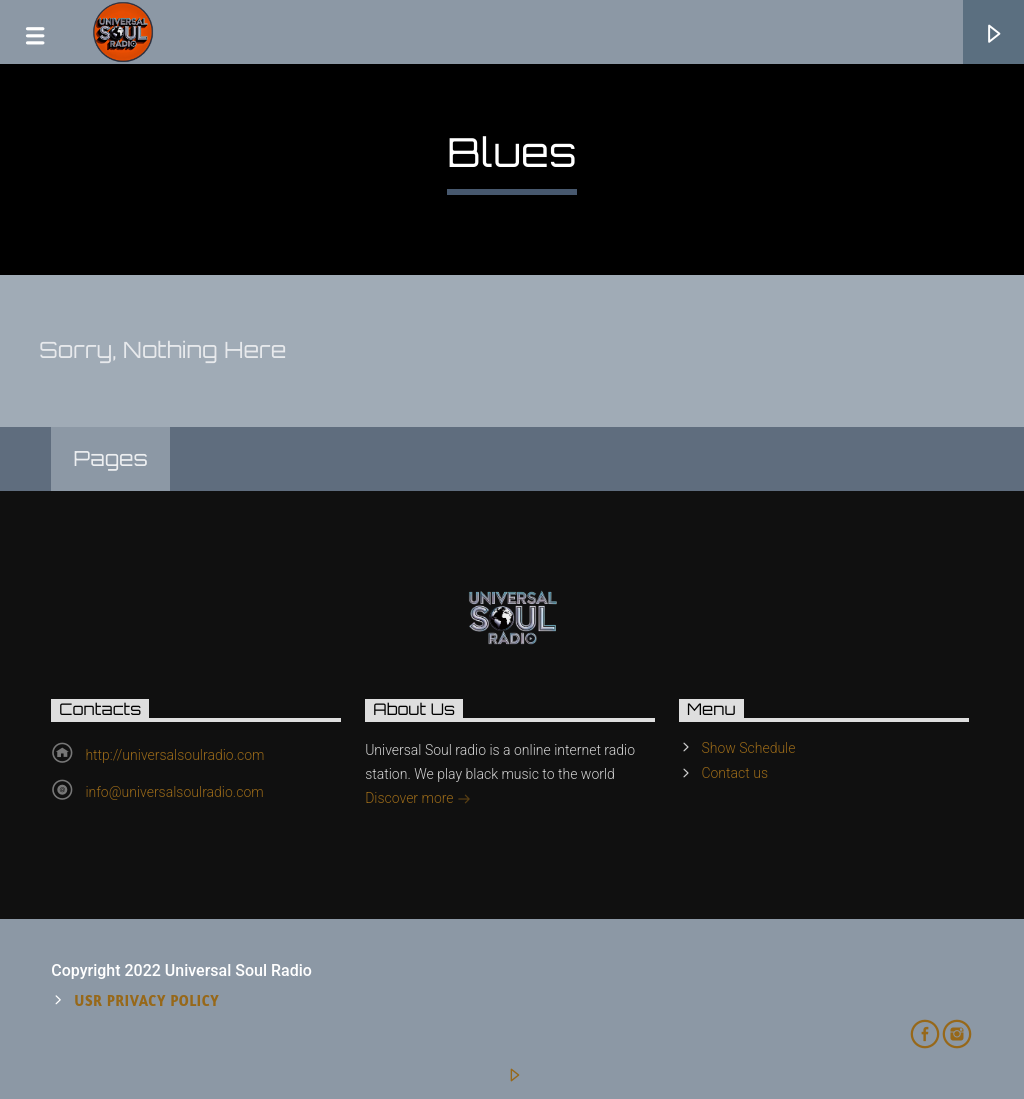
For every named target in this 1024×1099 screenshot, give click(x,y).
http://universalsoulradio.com (174, 755)
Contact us (734, 773)
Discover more (418, 800)
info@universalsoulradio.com (174, 792)
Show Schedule (748, 748)
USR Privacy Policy (147, 1000)
